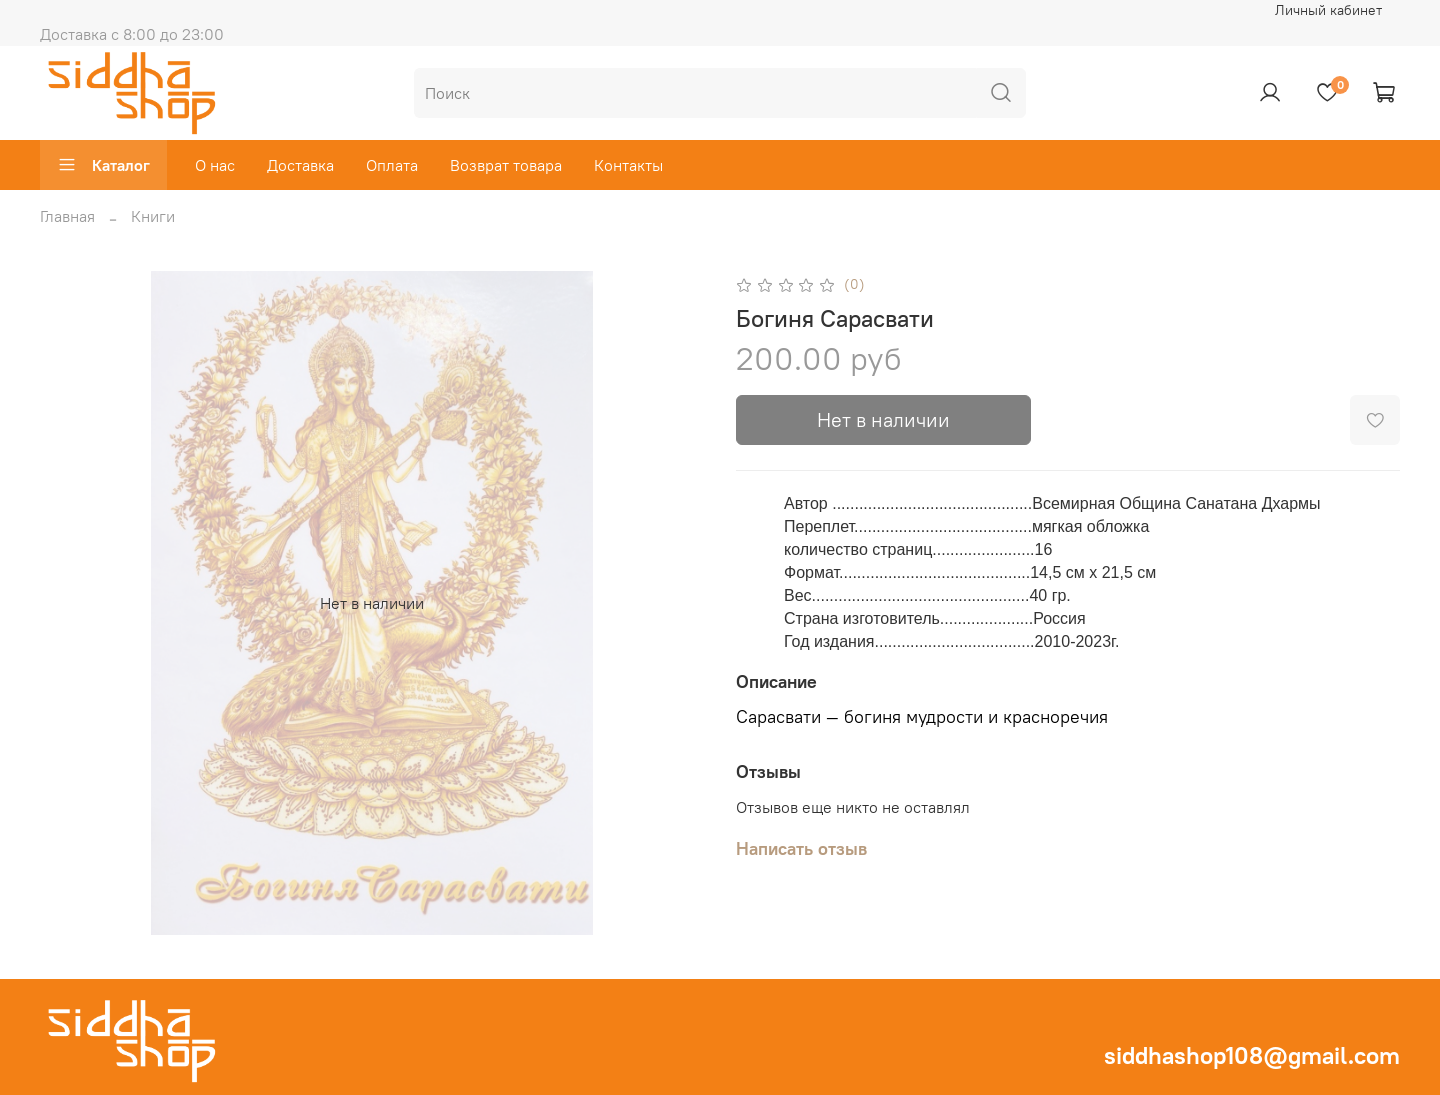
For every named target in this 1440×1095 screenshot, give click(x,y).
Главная (67, 216)
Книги (153, 216)
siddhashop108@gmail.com (1252, 1055)
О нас (215, 165)
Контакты (628, 165)
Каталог (103, 165)
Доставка (300, 165)
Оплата (392, 165)
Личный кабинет (1328, 10)
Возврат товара (506, 165)
